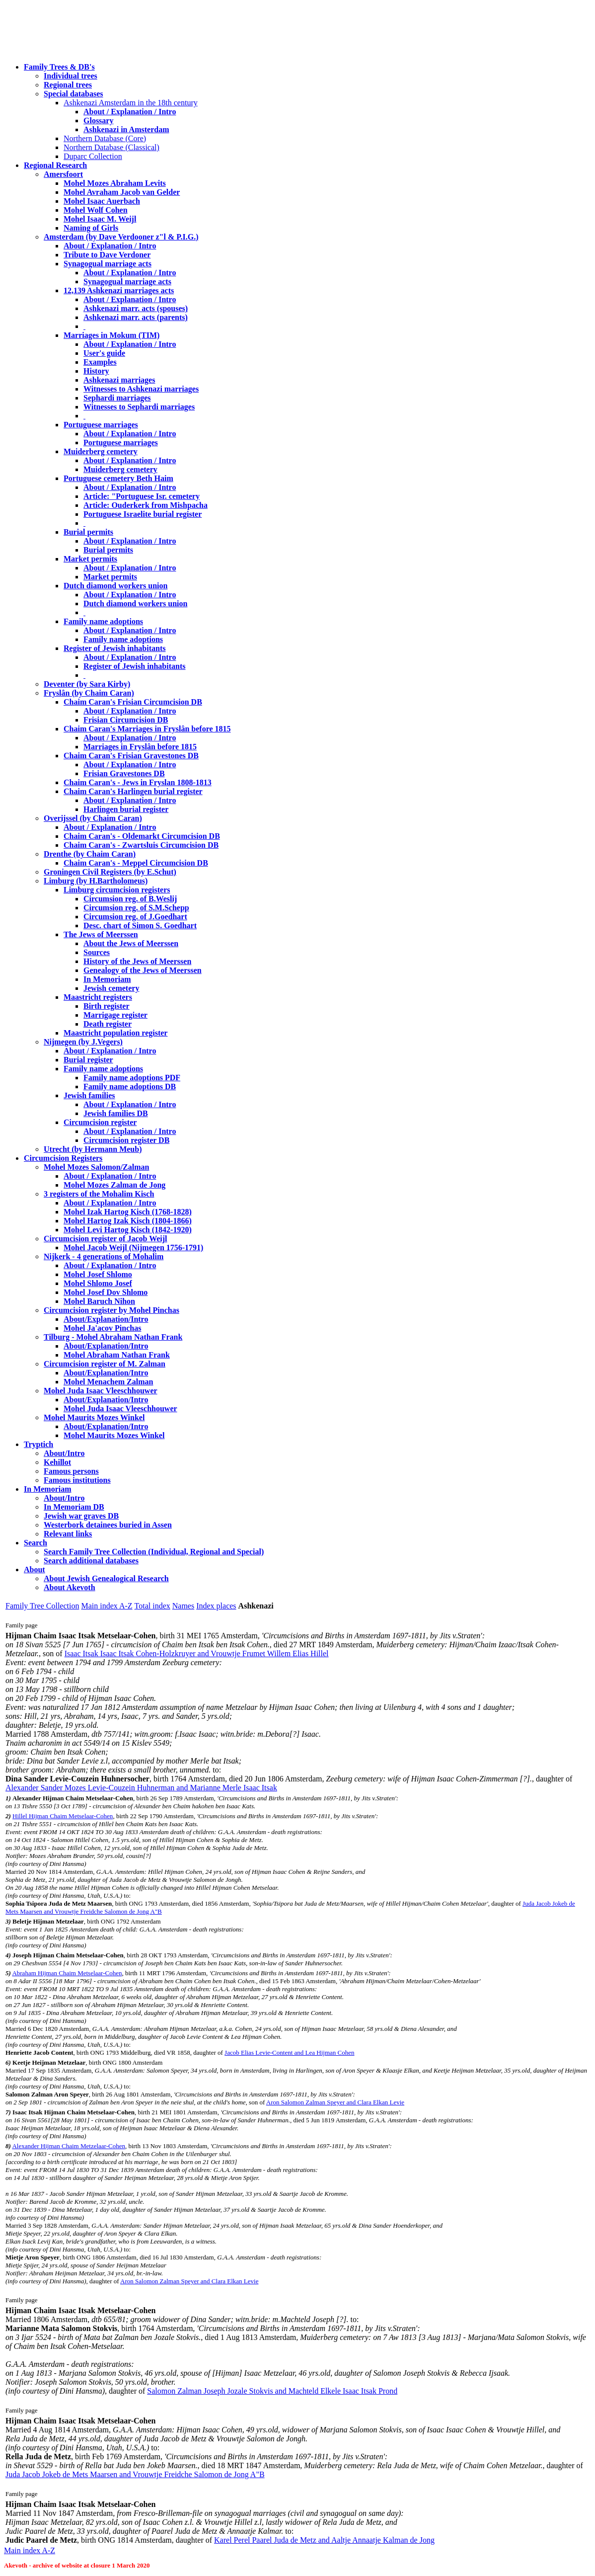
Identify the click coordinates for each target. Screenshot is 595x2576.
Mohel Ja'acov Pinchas (102, 1328)
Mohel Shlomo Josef (98, 1283)
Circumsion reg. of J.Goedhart (135, 916)
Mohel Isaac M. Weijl (100, 219)
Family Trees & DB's (59, 67)
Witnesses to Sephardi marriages (139, 406)
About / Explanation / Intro (129, 111)
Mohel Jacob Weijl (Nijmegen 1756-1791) (133, 1247)
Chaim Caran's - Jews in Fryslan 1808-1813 (138, 782)
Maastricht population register (115, 1033)
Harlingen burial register (125, 809)
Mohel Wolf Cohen (96, 210)
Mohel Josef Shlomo (98, 1274)
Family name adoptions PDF (131, 1077)
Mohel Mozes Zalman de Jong (114, 1185)
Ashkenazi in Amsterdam (126, 129)
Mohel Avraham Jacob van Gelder (122, 192)
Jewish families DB (115, 1113)
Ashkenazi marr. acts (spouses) (135, 308)
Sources (96, 952)
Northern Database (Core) (105, 138)
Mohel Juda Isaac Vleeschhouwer (120, 1408)
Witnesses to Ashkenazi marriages (141, 389)
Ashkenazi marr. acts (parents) (135, 317)
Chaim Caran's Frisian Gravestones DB (131, 755)
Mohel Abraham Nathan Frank (117, 1355)
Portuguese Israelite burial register (142, 514)
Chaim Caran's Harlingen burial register (133, 791)
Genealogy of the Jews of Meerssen (142, 970)
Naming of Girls (91, 228)
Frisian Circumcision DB (125, 720)
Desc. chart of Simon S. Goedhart (140, 925)
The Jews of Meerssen (101, 934)
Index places (216, 1606)
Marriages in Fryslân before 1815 (140, 746)
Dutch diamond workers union (115, 585)
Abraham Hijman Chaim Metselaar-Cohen (67, 1973)
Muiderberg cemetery (101, 451)
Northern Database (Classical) (111, 147)
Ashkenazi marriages (119, 380)
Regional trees (68, 84)
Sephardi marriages (117, 398)
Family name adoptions (103, 621)
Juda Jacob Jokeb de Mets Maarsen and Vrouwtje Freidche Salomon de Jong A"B (135, 2474)
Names (183, 1606)
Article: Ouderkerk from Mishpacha (145, 505)
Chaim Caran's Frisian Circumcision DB (133, 702)
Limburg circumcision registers (117, 890)
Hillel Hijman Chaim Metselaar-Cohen (62, 1816)
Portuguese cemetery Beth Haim (118, 478)
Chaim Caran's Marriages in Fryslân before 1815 (147, 728)
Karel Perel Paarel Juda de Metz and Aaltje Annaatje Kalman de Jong (324, 2540)
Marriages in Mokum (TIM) (111, 335)
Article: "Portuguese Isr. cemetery (141, 496)
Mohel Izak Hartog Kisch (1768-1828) (128, 1212)
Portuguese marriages (101, 424)
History (96, 371)
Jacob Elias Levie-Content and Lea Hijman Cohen (289, 2052)
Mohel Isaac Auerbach (102, 201)
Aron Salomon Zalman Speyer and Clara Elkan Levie (335, 2102)
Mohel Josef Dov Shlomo (106, 1292)
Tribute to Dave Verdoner (107, 254)
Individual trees (70, 76)
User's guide (104, 353)
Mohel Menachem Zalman (108, 1381)
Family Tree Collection (42, 1606)
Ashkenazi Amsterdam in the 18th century (131, 102)
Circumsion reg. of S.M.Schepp (136, 907)
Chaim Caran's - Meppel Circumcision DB (136, 863)
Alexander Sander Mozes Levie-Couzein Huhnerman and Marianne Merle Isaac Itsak (141, 1787)
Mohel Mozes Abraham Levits (115, 183)
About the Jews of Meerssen (130, 943)
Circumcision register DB (126, 1140)
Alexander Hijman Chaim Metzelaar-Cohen (68, 2146)
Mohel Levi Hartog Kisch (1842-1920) (128, 1229)
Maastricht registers (98, 997)
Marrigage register (115, 1015)
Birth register (106, 1006)
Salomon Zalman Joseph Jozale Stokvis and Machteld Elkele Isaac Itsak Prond (272, 2391)
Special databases (73, 93)
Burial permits (88, 532)
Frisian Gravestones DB (124, 773)
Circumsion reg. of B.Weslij (130, 898)
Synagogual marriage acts (107, 263)
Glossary (98, 120)
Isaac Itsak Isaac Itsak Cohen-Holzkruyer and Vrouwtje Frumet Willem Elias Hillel (197, 1653)
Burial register (88, 1059)
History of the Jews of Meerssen (137, 961)
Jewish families (89, 1095)
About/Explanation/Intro (106, 1319)
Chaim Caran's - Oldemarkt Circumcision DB (142, 836)
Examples (100, 362)
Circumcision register (100, 1122)
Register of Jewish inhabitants (115, 648)
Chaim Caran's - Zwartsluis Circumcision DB (141, 845)
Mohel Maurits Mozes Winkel (114, 1435)
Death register (107, 1024)
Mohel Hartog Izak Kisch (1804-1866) (128, 1220)
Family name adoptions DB (129, 1086)
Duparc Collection (93, 156)
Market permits (90, 559)
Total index (152, 1606)
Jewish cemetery (111, 988)
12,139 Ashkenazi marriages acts (119, 290)
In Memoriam (107, 979)
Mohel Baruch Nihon (99, 1301)
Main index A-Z (106, 1606)
